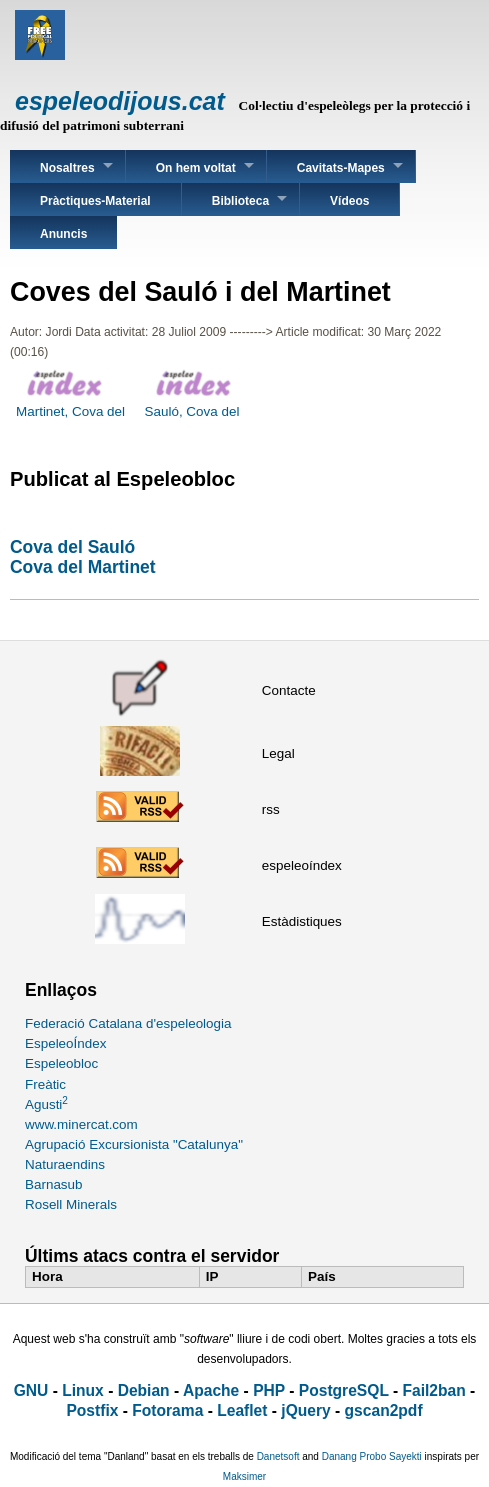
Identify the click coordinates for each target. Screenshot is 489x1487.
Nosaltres (67, 168)
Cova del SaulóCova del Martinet (83, 557)
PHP (269, 1390)
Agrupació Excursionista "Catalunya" (134, 1144)
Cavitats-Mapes (341, 168)
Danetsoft (278, 1456)
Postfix (92, 1410)
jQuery (305, 1410)
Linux (83, 1390)
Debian (144, 1390)
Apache (211, 1390)
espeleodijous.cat (120, 101)
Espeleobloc (61, 1063)
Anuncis (63, 234)
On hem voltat (196, 168)
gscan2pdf (384, 1410)
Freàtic (45, 1084)
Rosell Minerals (71, 1204)
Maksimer (244, 1476)
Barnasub (54, 1184)
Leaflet (242, 1410)
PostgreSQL (344, 1390)
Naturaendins (65, 1164)
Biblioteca (240, 201)
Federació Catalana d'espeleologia (128, 1023)
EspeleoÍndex (65, 1043)
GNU (31, 1390)
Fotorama (167, 1410)
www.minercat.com (81, 1124)
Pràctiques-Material (95, 201)
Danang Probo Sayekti (372, 1456)
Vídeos (349, 201)
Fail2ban (434, 1390)
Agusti (46, 1104)
